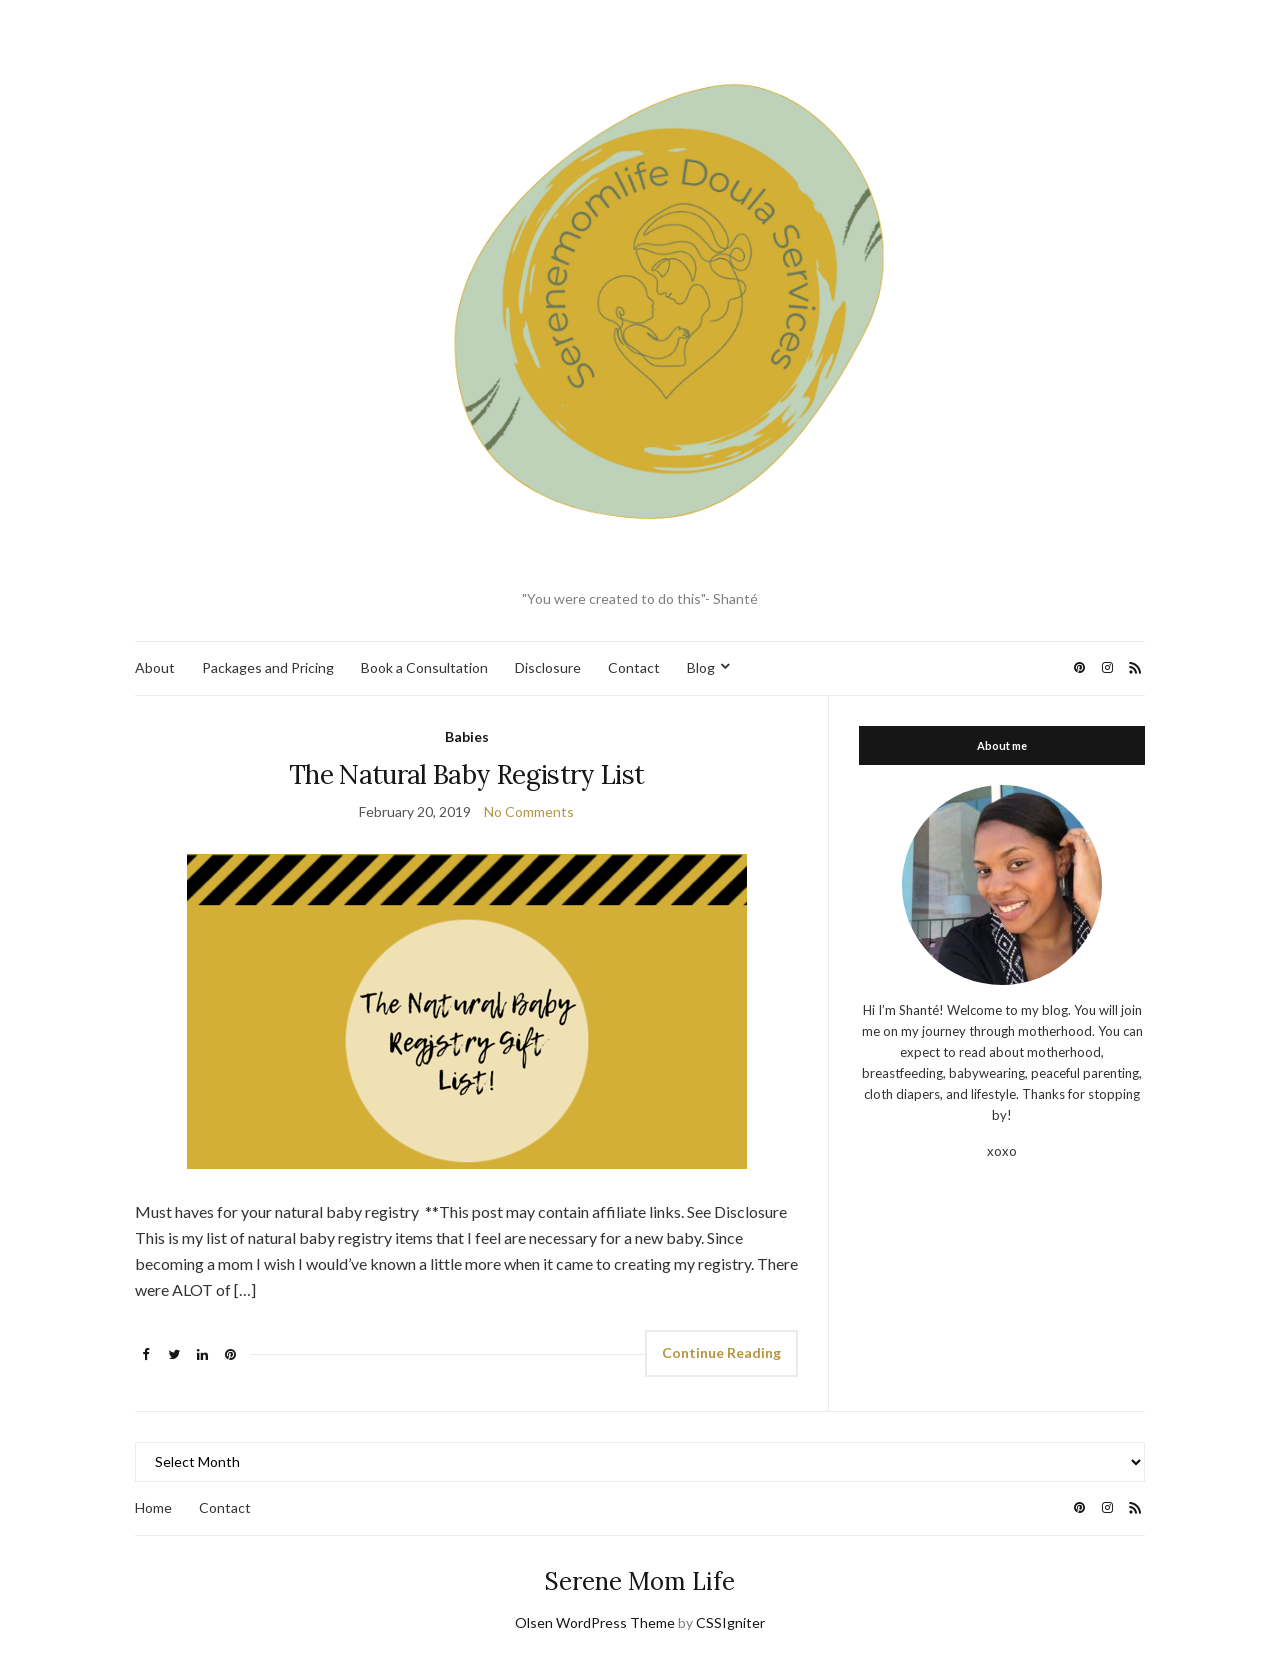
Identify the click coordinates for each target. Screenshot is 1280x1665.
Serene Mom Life (640, 1581)
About (155, 667)
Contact (634, 667)
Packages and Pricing (268, 667)
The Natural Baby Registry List (467, 774)
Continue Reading (721, 1352)
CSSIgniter (730, 1622)
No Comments (529, 811)
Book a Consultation (424, 667)
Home (153, 1507)
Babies (467, 736)
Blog (701, 667)
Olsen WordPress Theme (595, 1622)
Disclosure (548, 667)
